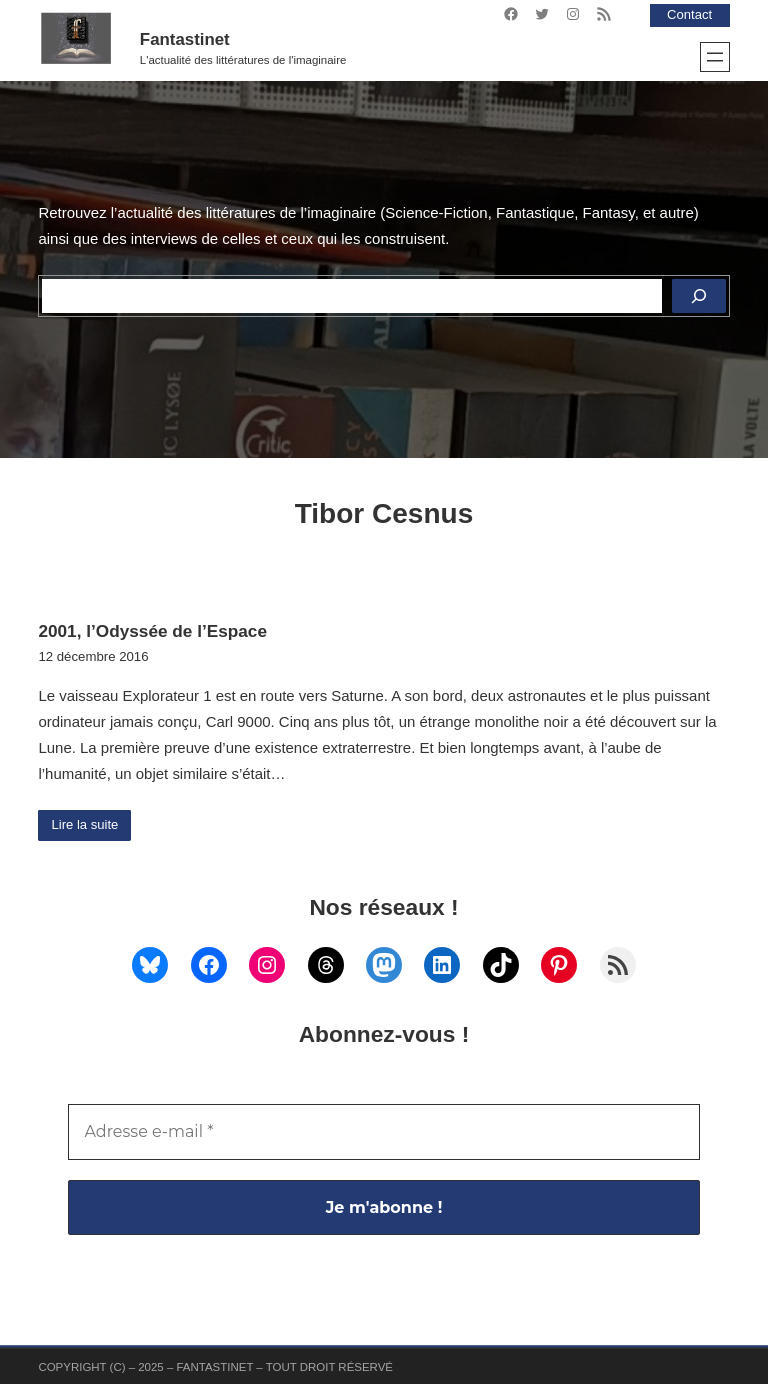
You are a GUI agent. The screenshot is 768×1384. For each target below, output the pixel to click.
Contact (689, 14)
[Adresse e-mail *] (383, 1132)
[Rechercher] (699, 296)
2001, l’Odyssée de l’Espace (152, 631)
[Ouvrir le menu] (715, 57)
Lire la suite (86, 825)
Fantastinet (185, 39)
